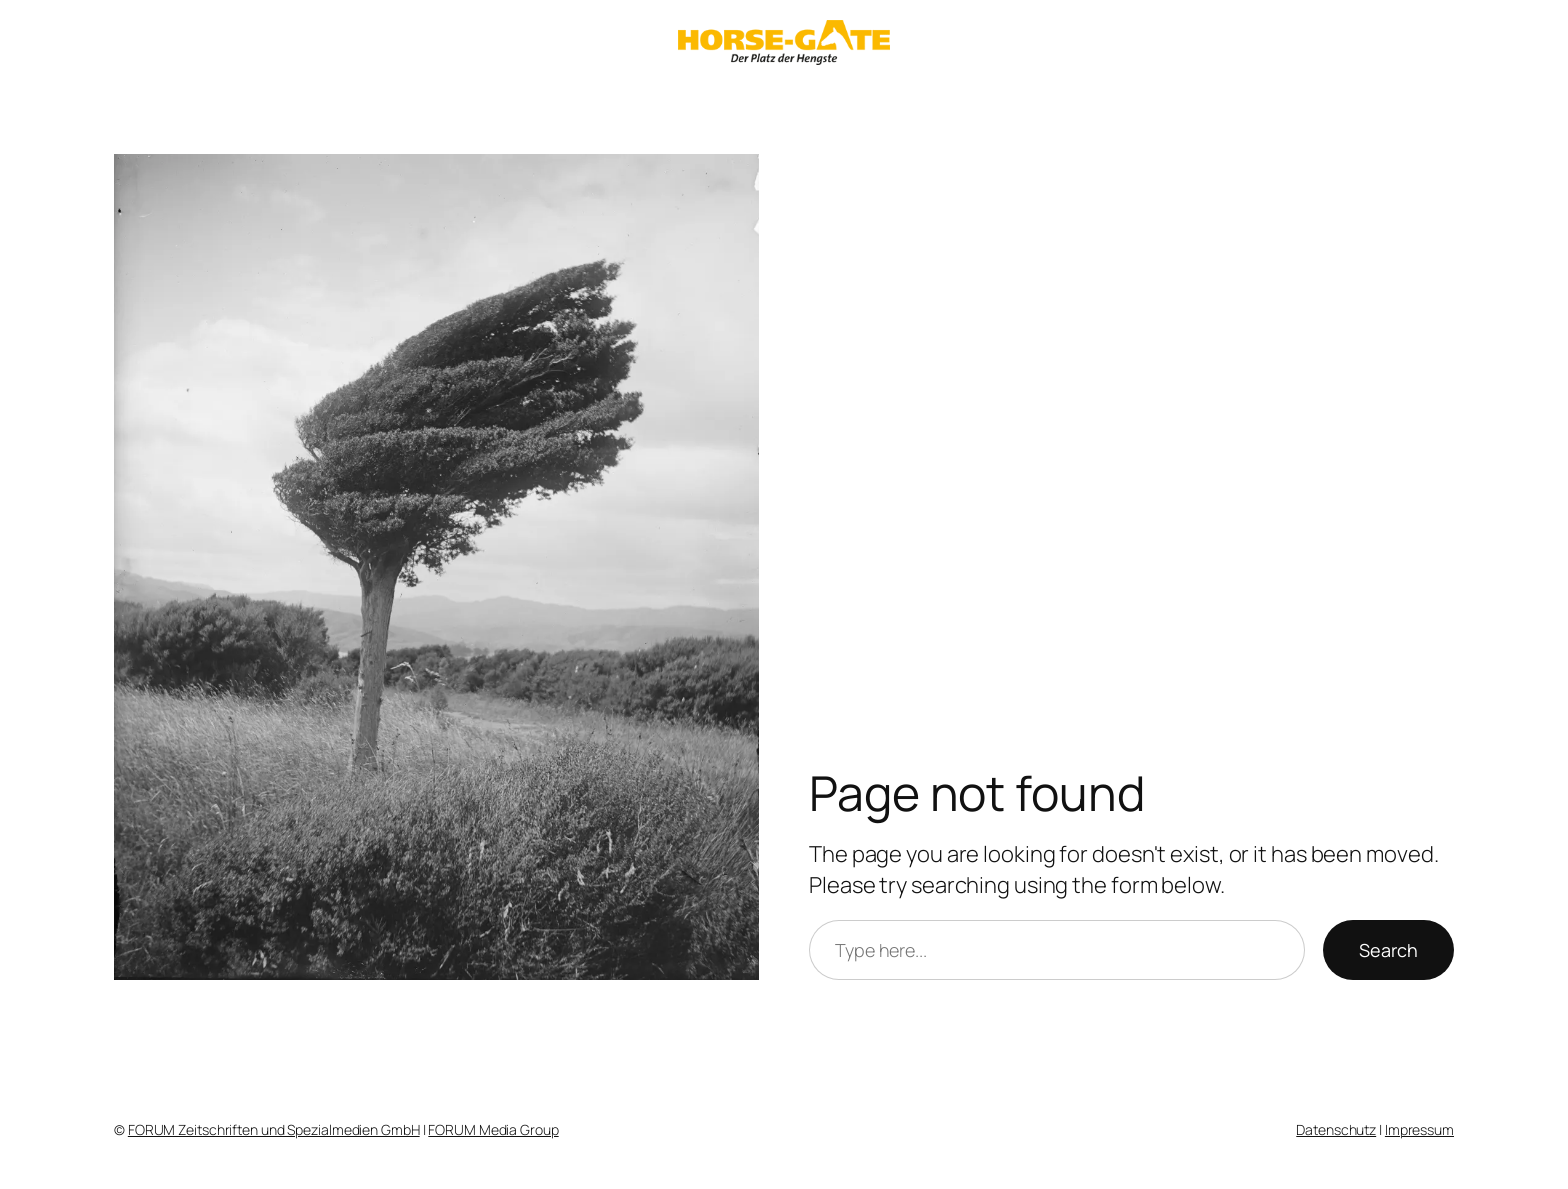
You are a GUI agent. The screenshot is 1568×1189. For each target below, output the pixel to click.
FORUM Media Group (493, 1129)
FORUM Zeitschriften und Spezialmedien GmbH (274, 1129)
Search (1388, 950)
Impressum (1419, 1129)
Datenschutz (1336, 1129)
